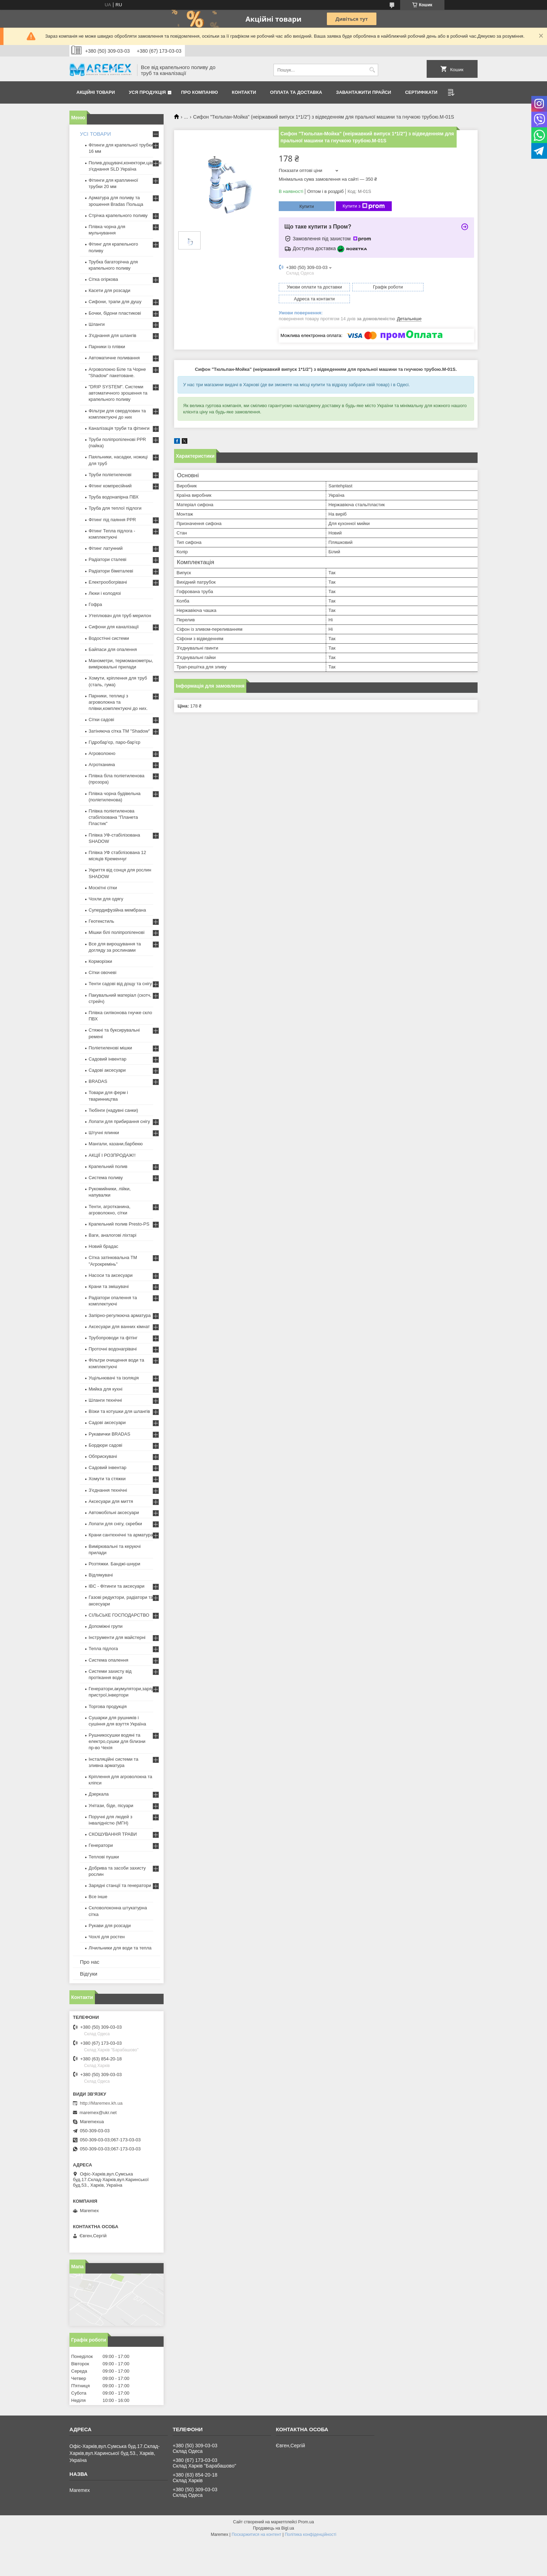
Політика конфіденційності (310, 2534)
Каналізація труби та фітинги (119, 428)
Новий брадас (103, 1246)
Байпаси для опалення (113, 649)
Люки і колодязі (105, 593)
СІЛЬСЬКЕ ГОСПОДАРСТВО (119, 1615)
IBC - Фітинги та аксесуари (116, 1586)
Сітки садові (101, 719)
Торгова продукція (108, 1706)
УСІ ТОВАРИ (95, 134)
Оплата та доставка (296, 92)
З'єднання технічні (108, 1490)
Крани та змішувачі (109, 1286)
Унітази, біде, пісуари (111, 1805)
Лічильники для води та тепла (120, 1947)
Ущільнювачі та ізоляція (114, 1377)
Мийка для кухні (105, 1389)
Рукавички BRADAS (109, 1434)
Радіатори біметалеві (111, 571)
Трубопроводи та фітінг (113, 1337)
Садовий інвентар (107, 1059)
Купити (306, 206)
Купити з (364, 206)
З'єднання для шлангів (112, 335)
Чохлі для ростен (107, 1936)
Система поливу (106, 1177)
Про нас (89, 1962)
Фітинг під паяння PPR (112, 519)
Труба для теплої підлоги (115, 508)
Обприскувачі (103, 1456)
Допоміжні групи (105, 1626)
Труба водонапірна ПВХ (113, 497)
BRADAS (98, 1081)
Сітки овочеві (103, 972)
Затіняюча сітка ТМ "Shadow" (119, 731)
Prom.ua (306, 2521)
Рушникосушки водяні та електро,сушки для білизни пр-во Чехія (117, 1741)
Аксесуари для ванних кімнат (119, 1326)
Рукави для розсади (110, 1925)
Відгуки (88, 1974)
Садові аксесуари (107, 1070)
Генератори (101, 1845)
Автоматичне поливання (114, 357)
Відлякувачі (101, 1575)
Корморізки (100, 961)
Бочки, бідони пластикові (115, 313)
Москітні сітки (103, 887)
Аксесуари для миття (111, 1501)
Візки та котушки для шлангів (119, 1411)
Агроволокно (102, 753)
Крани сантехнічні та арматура (121, 1534)
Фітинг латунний (106, 548)
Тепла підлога (103, 1648)
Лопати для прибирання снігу (119, 1121)
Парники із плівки (107, 346)
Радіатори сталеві (107, 559)
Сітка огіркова (103, 279)
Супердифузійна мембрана (117, 910)
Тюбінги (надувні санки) (113, 1110)
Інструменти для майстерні (117, 1637)
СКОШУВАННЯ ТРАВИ (113, 1834)
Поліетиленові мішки (110, 1047)
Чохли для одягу (106, 898)
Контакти (244, 92)
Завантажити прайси (363, 92)
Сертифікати (421, 92)
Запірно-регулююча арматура (120, 1315)
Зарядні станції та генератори (120, 1885)
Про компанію (199, 92)
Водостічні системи (109, 638)
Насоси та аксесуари (111, 1275)
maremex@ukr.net (98, 2112)
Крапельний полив (108, 1166)
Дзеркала (99, 1794)
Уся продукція (147, 92)
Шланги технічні (105, 1400)
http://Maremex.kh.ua (101, 2103)
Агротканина (102, 764)
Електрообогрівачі (108, 582)
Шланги (97, 324)
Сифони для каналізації (114, 626)
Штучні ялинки (104, 1132)
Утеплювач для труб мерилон (120, 615)
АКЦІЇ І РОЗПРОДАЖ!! (112, 1155)
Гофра (95, 604)
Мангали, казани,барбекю (116, 1143)
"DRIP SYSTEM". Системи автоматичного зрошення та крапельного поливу (118, 393)
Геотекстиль (101, 921)
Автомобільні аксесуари (114, 1512)
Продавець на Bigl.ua (273, 2528)
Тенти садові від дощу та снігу (120, 983)
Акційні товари (95, 92)
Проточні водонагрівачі (113, 1348)
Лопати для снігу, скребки (115, 1523)
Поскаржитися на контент (256, 2534)
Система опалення (108, 1660)
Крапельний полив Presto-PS (119, 1224)
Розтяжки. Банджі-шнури (114, 1563)
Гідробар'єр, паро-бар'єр (114, 742)
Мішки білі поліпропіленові (116, 932)
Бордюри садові (105, 1445)
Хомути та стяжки (107, 1478)
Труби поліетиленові (110, 474)
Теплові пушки (104, 1856)
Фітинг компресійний (110, 485)
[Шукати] (372, 70)
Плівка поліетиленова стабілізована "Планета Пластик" (113, 817)
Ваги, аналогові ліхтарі (112, 1235)
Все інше (98, 1896)
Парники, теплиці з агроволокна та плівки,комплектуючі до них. (118, 702)
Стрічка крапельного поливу (118, 215)
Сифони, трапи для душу (115, 301)
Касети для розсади (109, 290)
